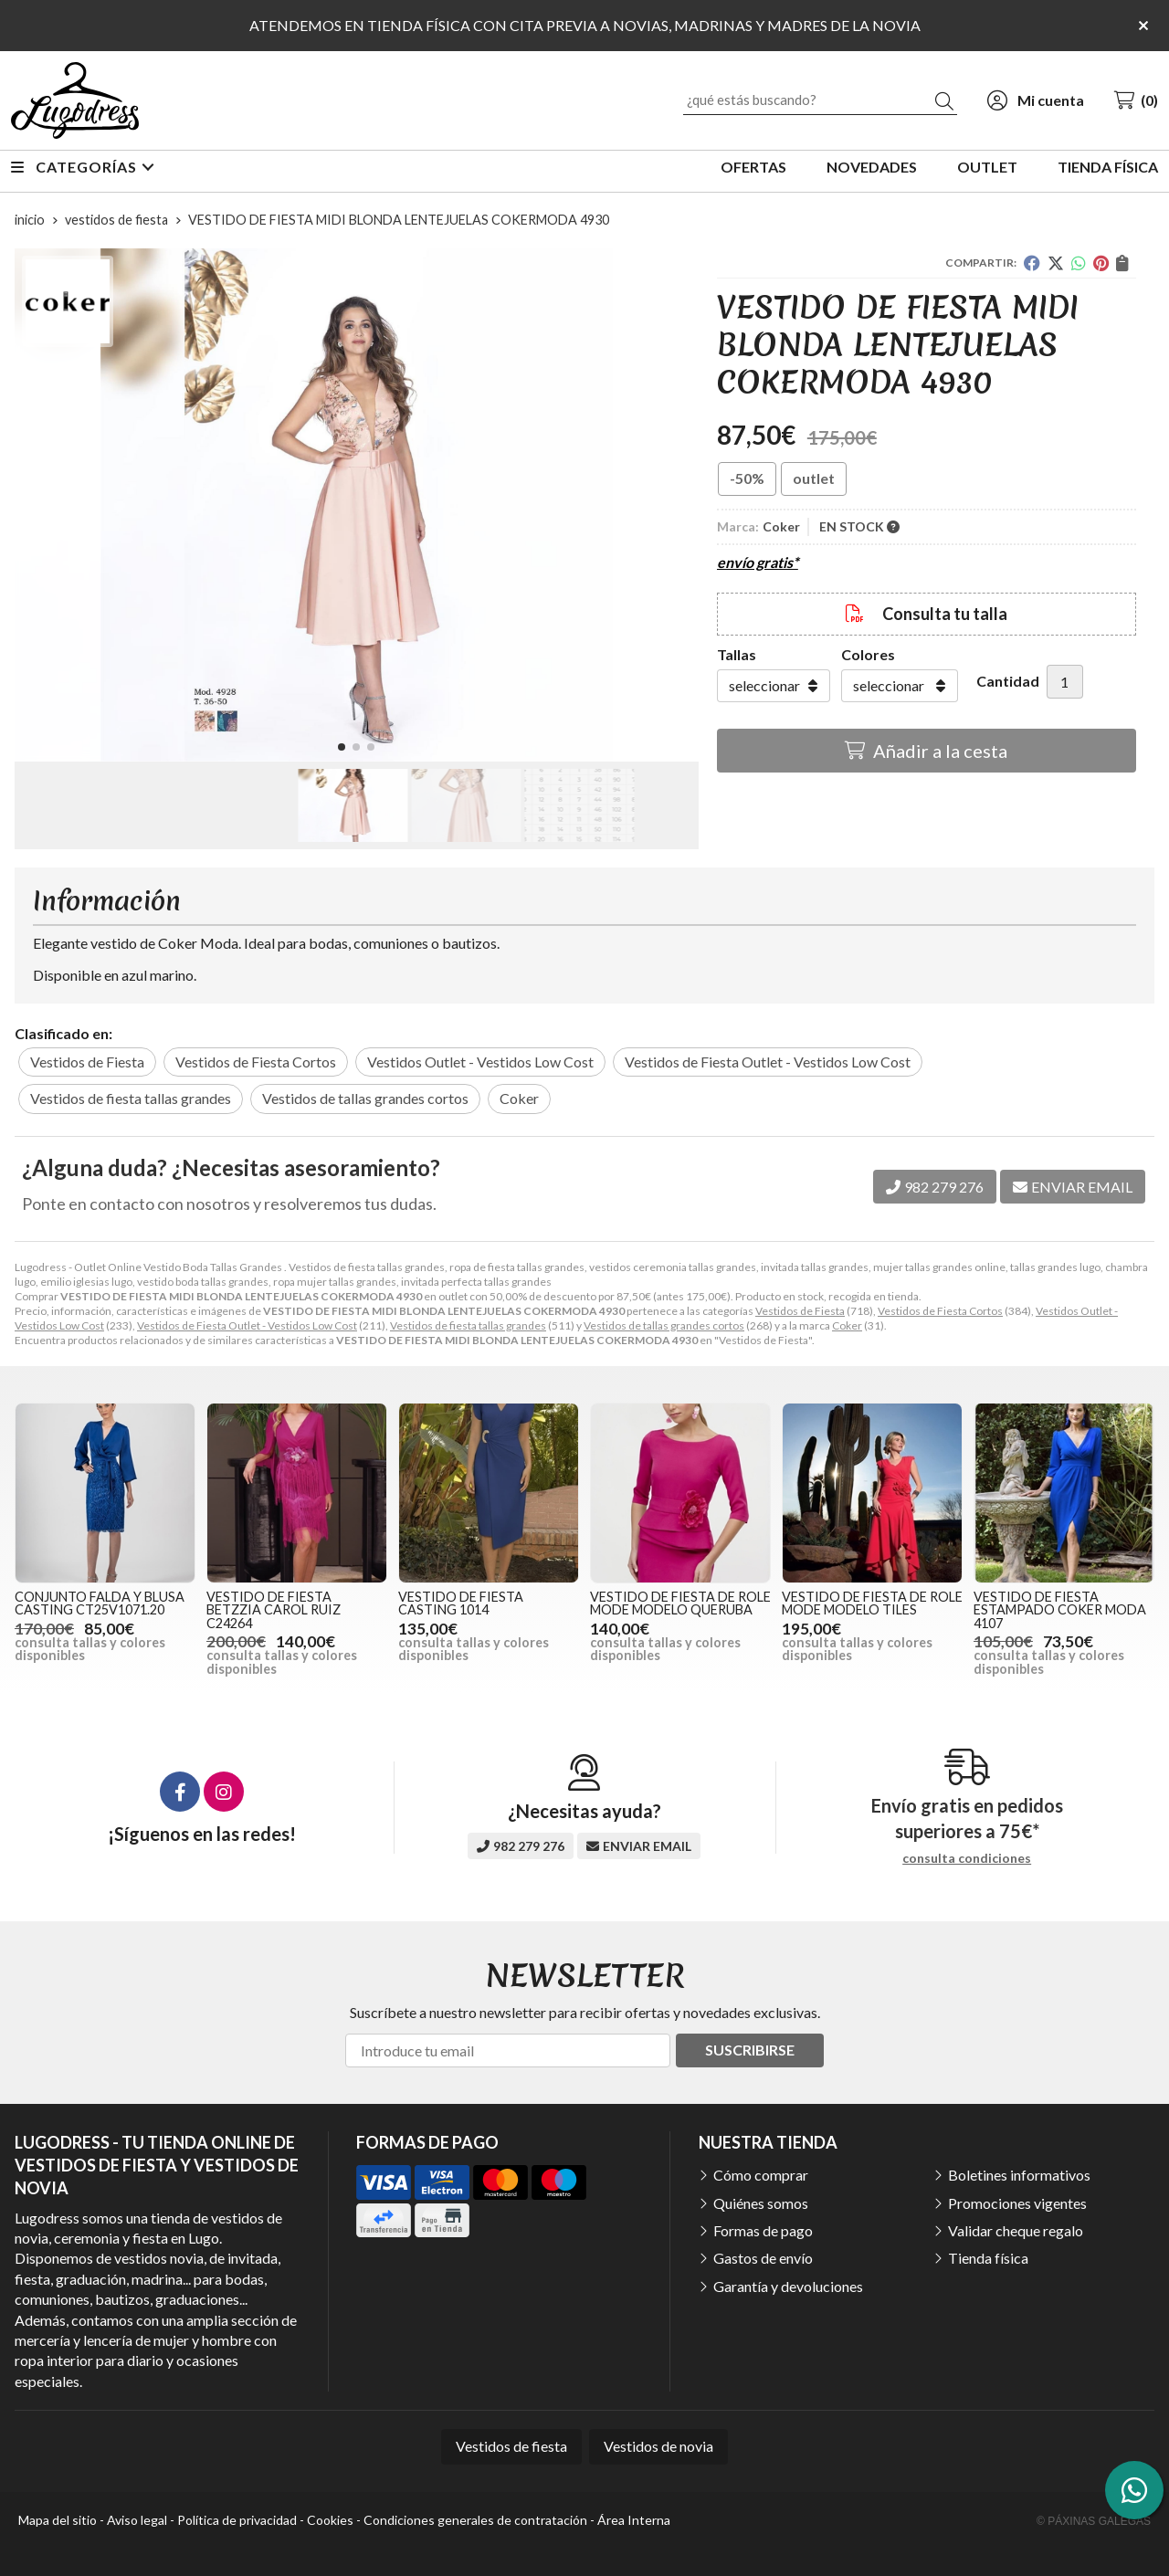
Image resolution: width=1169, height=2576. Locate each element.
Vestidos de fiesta (511, 2446)
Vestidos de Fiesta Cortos (940, 1311)
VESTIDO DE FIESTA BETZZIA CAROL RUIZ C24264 (273, 1610)
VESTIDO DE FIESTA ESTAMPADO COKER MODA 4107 (1060, 1610)
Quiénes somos (760, 2203)
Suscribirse (750, 2049)
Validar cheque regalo (1015, 2230)
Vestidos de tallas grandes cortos (664, 1325)
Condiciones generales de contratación (475, 2520)
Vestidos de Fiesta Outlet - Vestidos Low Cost (247, 1325)
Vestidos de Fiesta (800, 1311)
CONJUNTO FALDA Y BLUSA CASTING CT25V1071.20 (99, 1603)
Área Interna (633, 2520)
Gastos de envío (763, 2257)
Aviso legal (137, 2520)
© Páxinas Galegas (1094, 2521)
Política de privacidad (237, 2520)
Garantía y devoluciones (788, 2286)
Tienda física (988, 2257)
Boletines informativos (1019, 2174)
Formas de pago (763, 2230)
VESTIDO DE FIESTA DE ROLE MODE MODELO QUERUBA (680, 1603)
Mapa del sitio (57, 2520)
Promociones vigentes (1017, 2203)
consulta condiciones (966, 1858)
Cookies (330, 2520)
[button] (341, 747)
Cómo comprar (760, 2174)
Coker (847, 1325)
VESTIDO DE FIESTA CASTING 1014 (460, 1603)
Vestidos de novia (658, 2446)
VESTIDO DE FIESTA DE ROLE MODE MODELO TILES (872, 1603)
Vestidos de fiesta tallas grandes (468, 1325)
